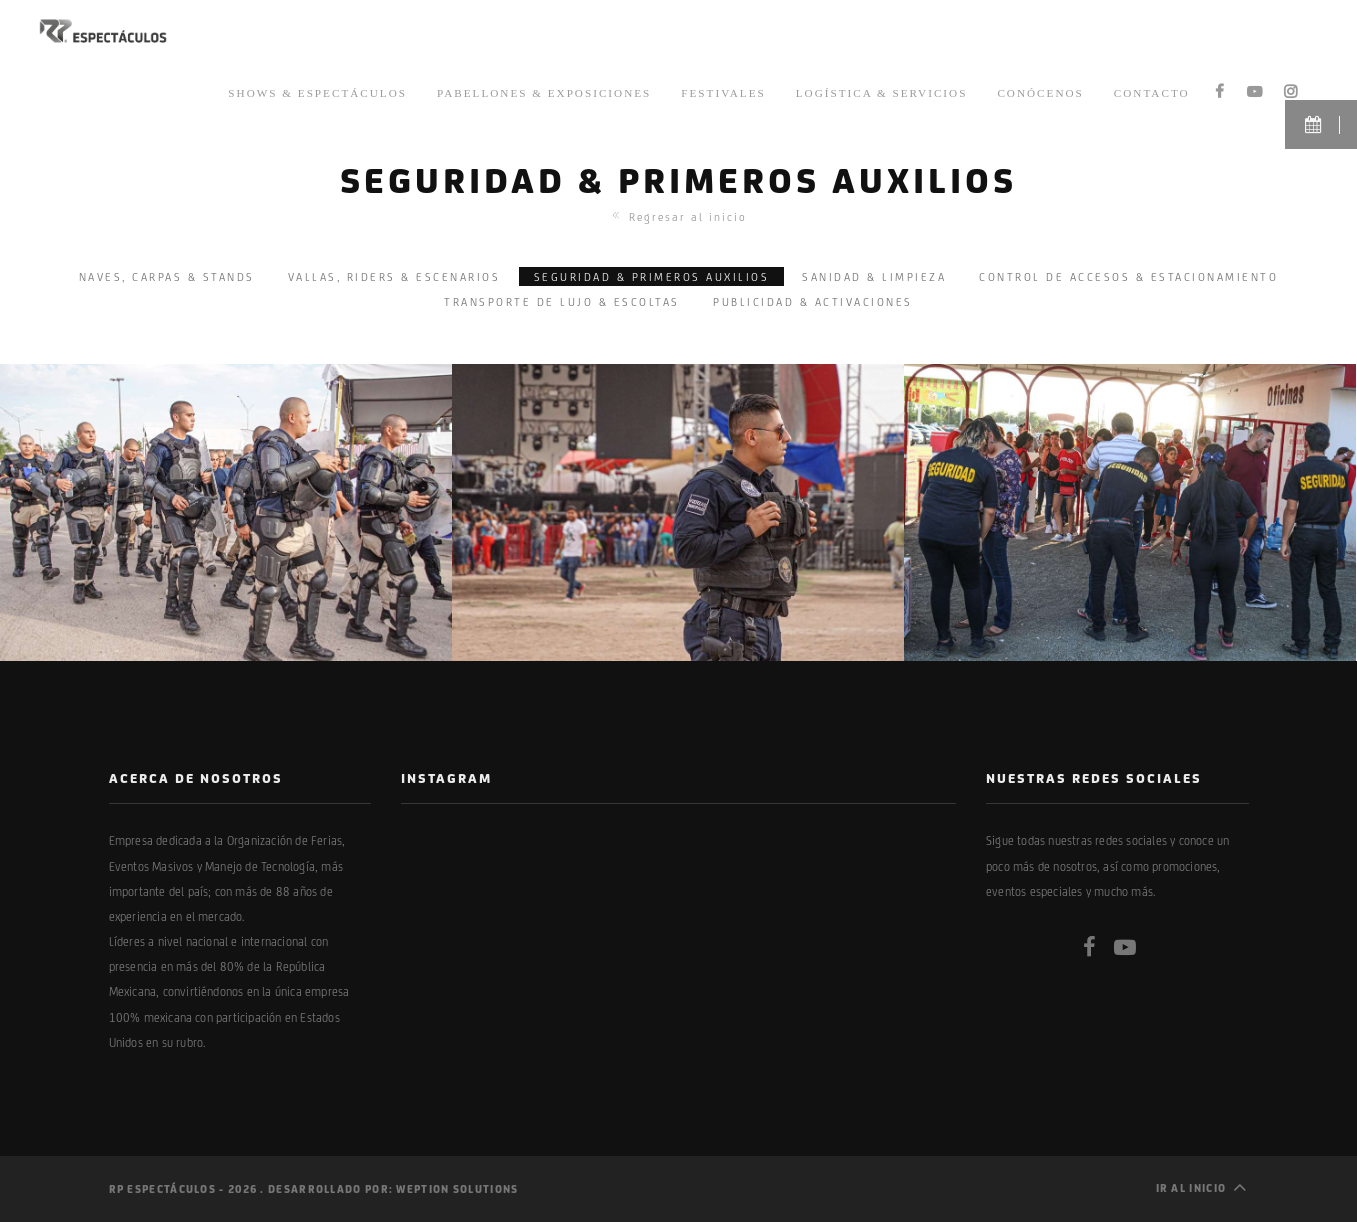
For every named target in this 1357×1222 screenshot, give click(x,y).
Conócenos (1040, 90)
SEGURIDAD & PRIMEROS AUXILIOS (652, 276)
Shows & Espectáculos (317, 90)
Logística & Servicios (882, 90)
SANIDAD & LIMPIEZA (874, 276)
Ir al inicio (1202, 1186)
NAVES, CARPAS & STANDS (167, 276)
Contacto (1152, 90)
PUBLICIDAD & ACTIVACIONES (813, 301)
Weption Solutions (457, 1189)
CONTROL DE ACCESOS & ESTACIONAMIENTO (1128, 276)
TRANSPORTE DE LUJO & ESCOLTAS (562, 301)
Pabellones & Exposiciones (544, 90)
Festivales (723, 90)
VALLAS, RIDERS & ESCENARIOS (394, 276)
